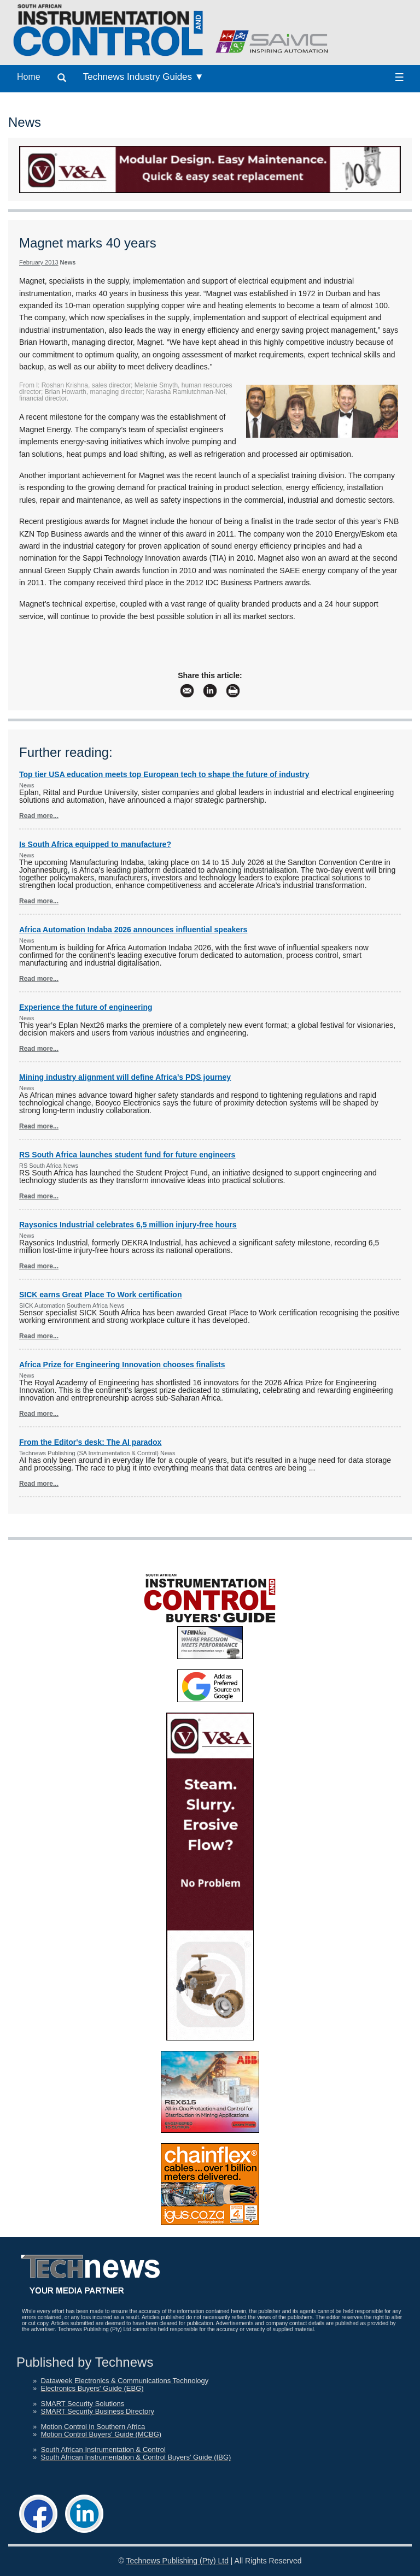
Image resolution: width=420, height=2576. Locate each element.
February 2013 (39, 262)
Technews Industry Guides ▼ (143, 77)
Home (28, 76)
